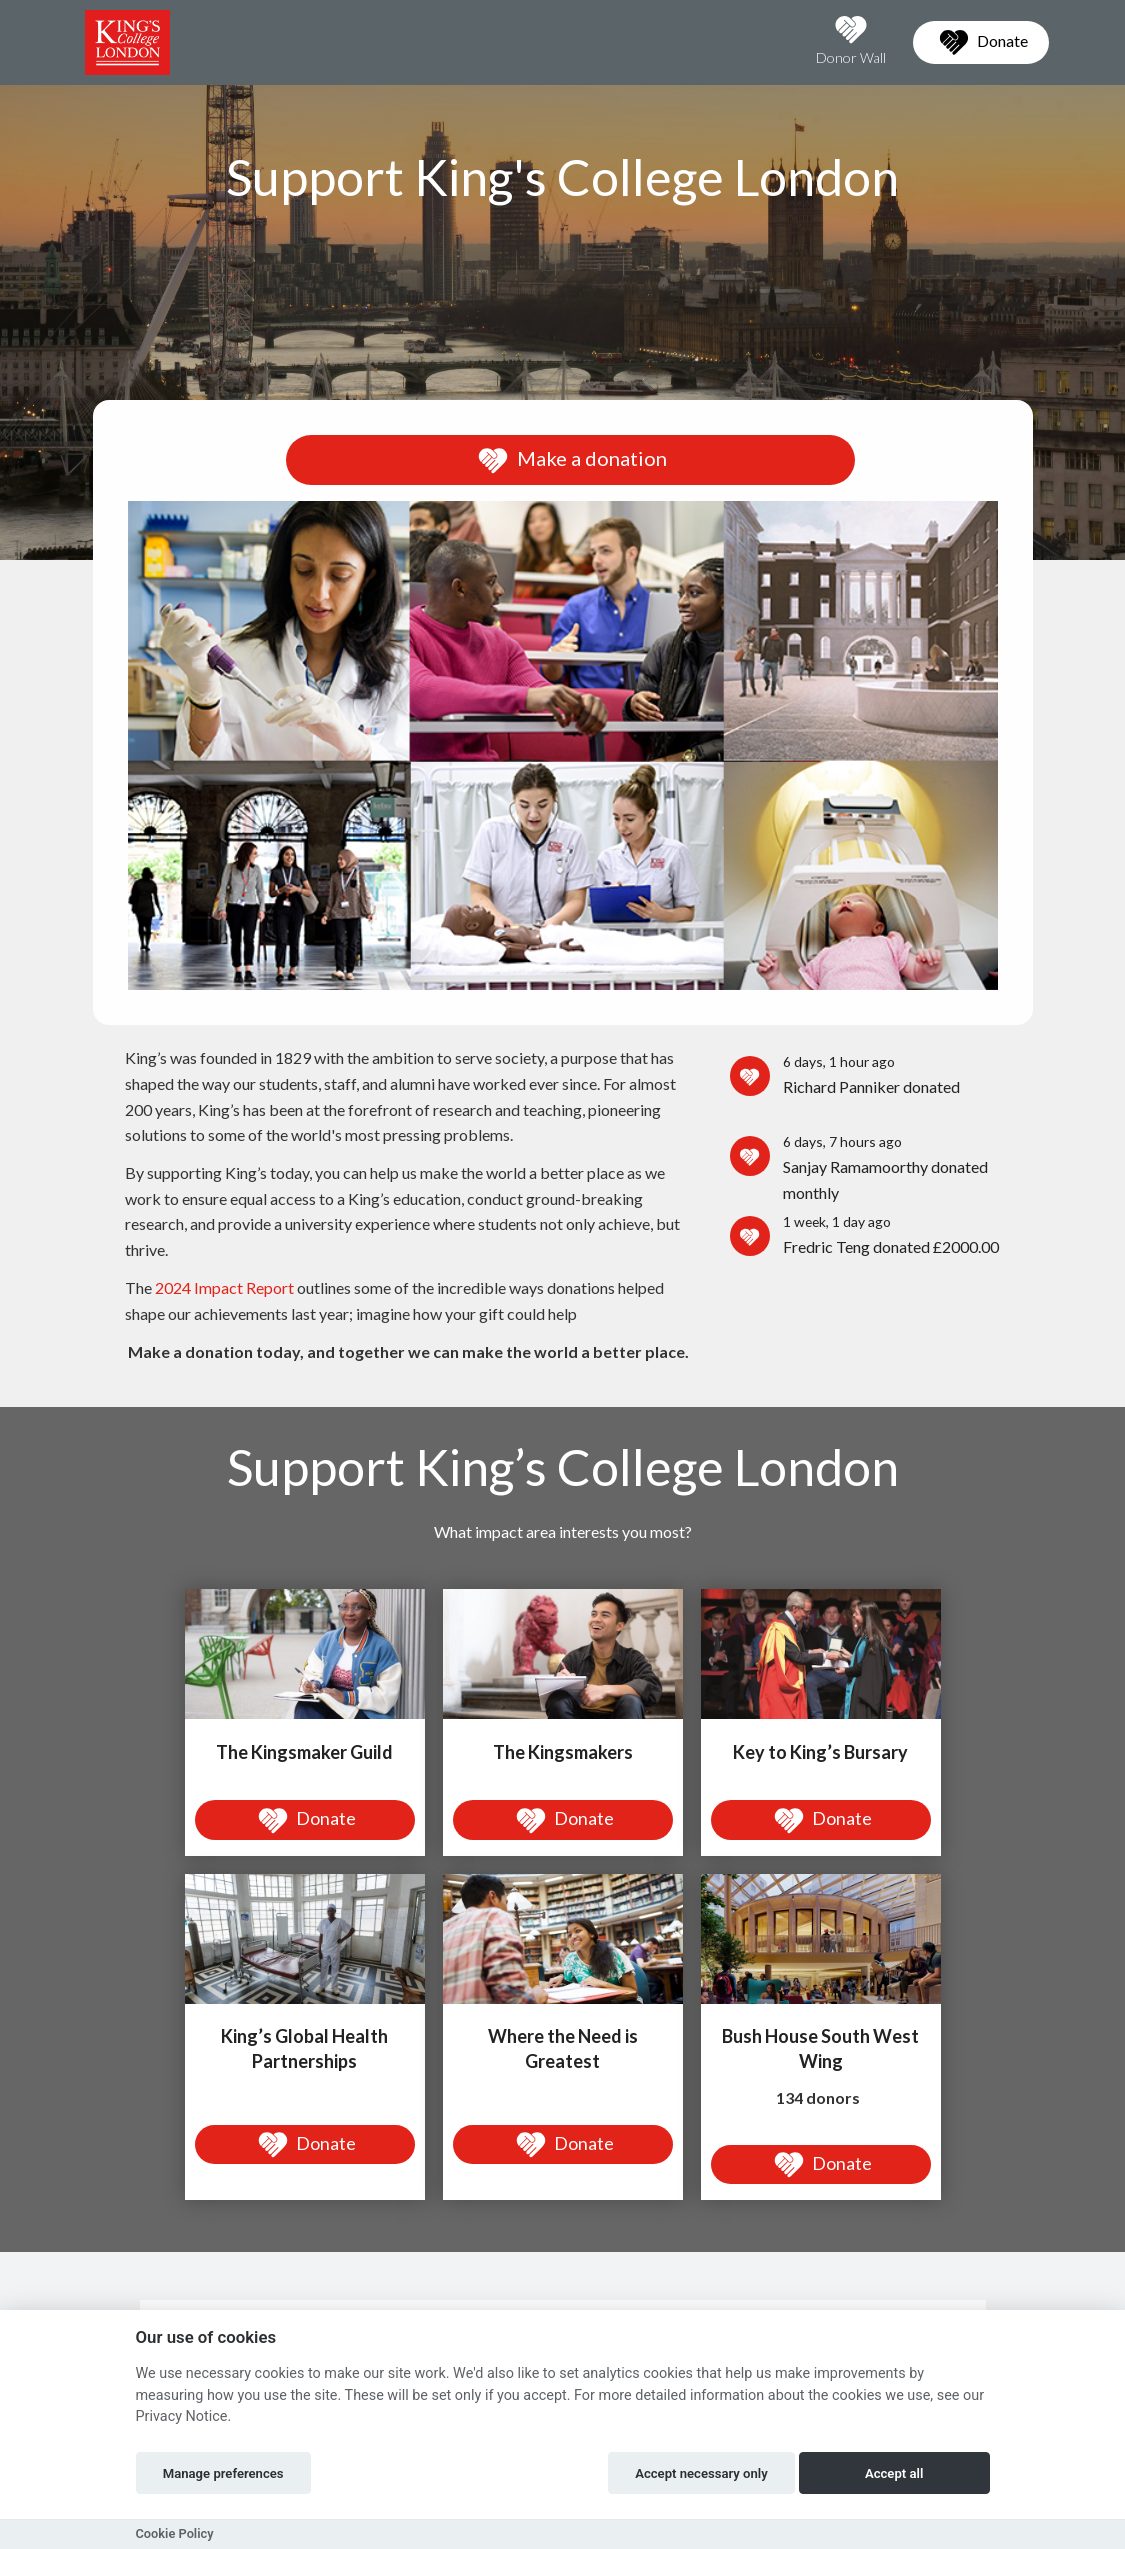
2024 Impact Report (224, 1287)
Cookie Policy (175, 2533)
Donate (981, 42)
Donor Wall (851, 40)
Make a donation (570, 460)
